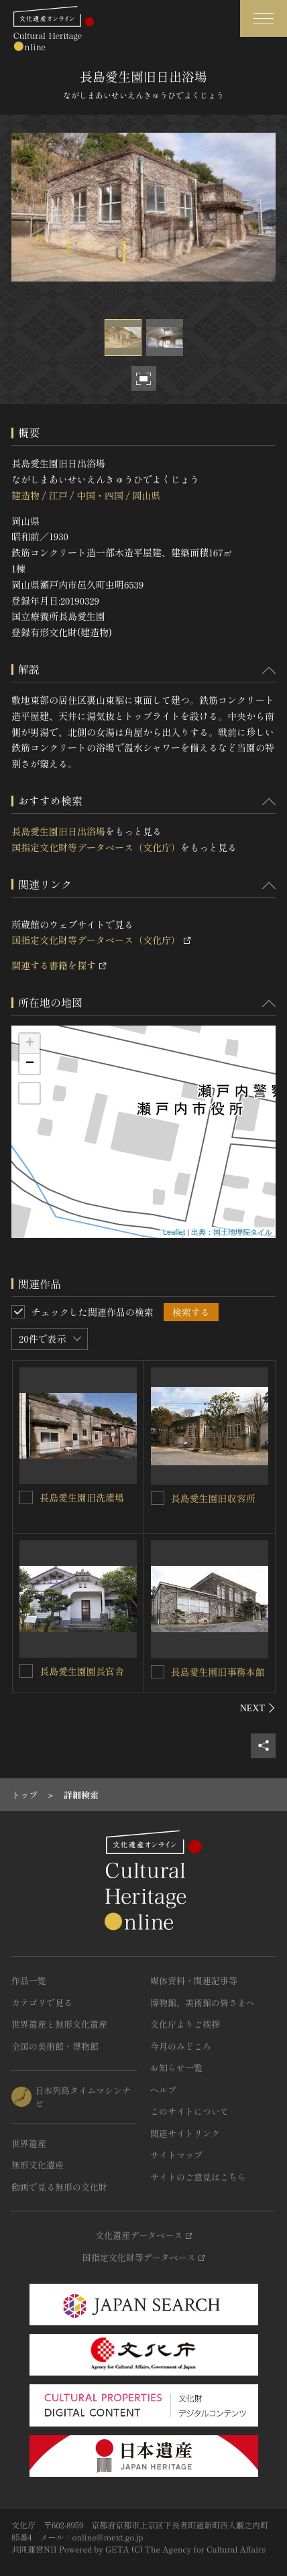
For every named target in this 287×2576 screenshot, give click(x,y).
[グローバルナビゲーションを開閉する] (263, 18)
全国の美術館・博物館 (55, 2046)
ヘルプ (163, 2089)
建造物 (25, 495)
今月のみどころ (180, 2046)
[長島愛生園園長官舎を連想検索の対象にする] (26, 1671)
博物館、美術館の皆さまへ (202, 2002)
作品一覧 (28, 1980)
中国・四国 (99, 495)
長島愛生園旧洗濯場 (82, 1497)
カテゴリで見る (41, 2002)
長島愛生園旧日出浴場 (58, 831)
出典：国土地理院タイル (231, 1232)
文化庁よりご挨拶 (185, 2024)
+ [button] (29, 1044)
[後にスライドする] (258, 1708)
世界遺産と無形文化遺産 (59, 2024)
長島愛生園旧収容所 (213, 1498)
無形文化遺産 (37, 2164)
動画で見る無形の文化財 (59, 2187)
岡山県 (146, 495)
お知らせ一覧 (176, 2067)
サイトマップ (176, 2154)
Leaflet (174, 1232)
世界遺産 (28, 2143)
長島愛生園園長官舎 (82, 1671)
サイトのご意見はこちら (198, 2176)
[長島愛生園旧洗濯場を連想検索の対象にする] (26, 1497)
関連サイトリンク (185, 2133)
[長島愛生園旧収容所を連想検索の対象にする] (157, 1498)
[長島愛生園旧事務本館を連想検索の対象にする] (157, 1671)
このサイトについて (189, 2111)
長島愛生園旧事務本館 (218, 1671)
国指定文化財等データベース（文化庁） (95, 847)
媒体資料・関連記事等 (193, 1980)
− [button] (29, 1064)
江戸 (57, 495)
